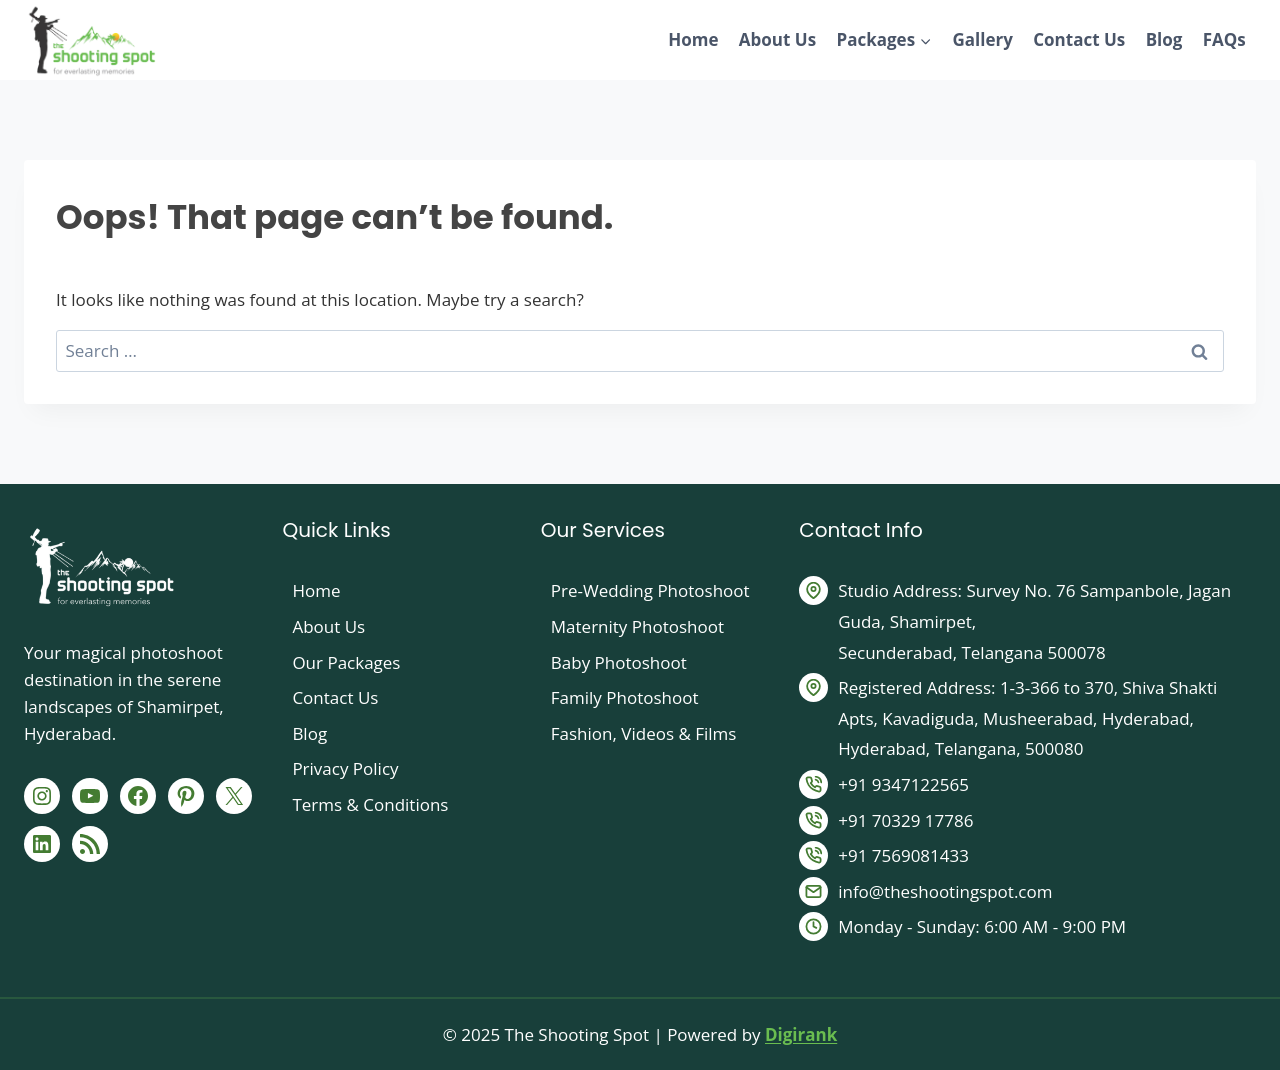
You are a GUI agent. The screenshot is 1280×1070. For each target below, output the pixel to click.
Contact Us (1079, 39)
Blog (1164, 39)
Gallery (982, 39)
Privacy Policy (345, 768)
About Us (777, 39)
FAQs (1224, 39)
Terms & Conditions (370, 804)
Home (693, 39)
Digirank (801, 1034)
